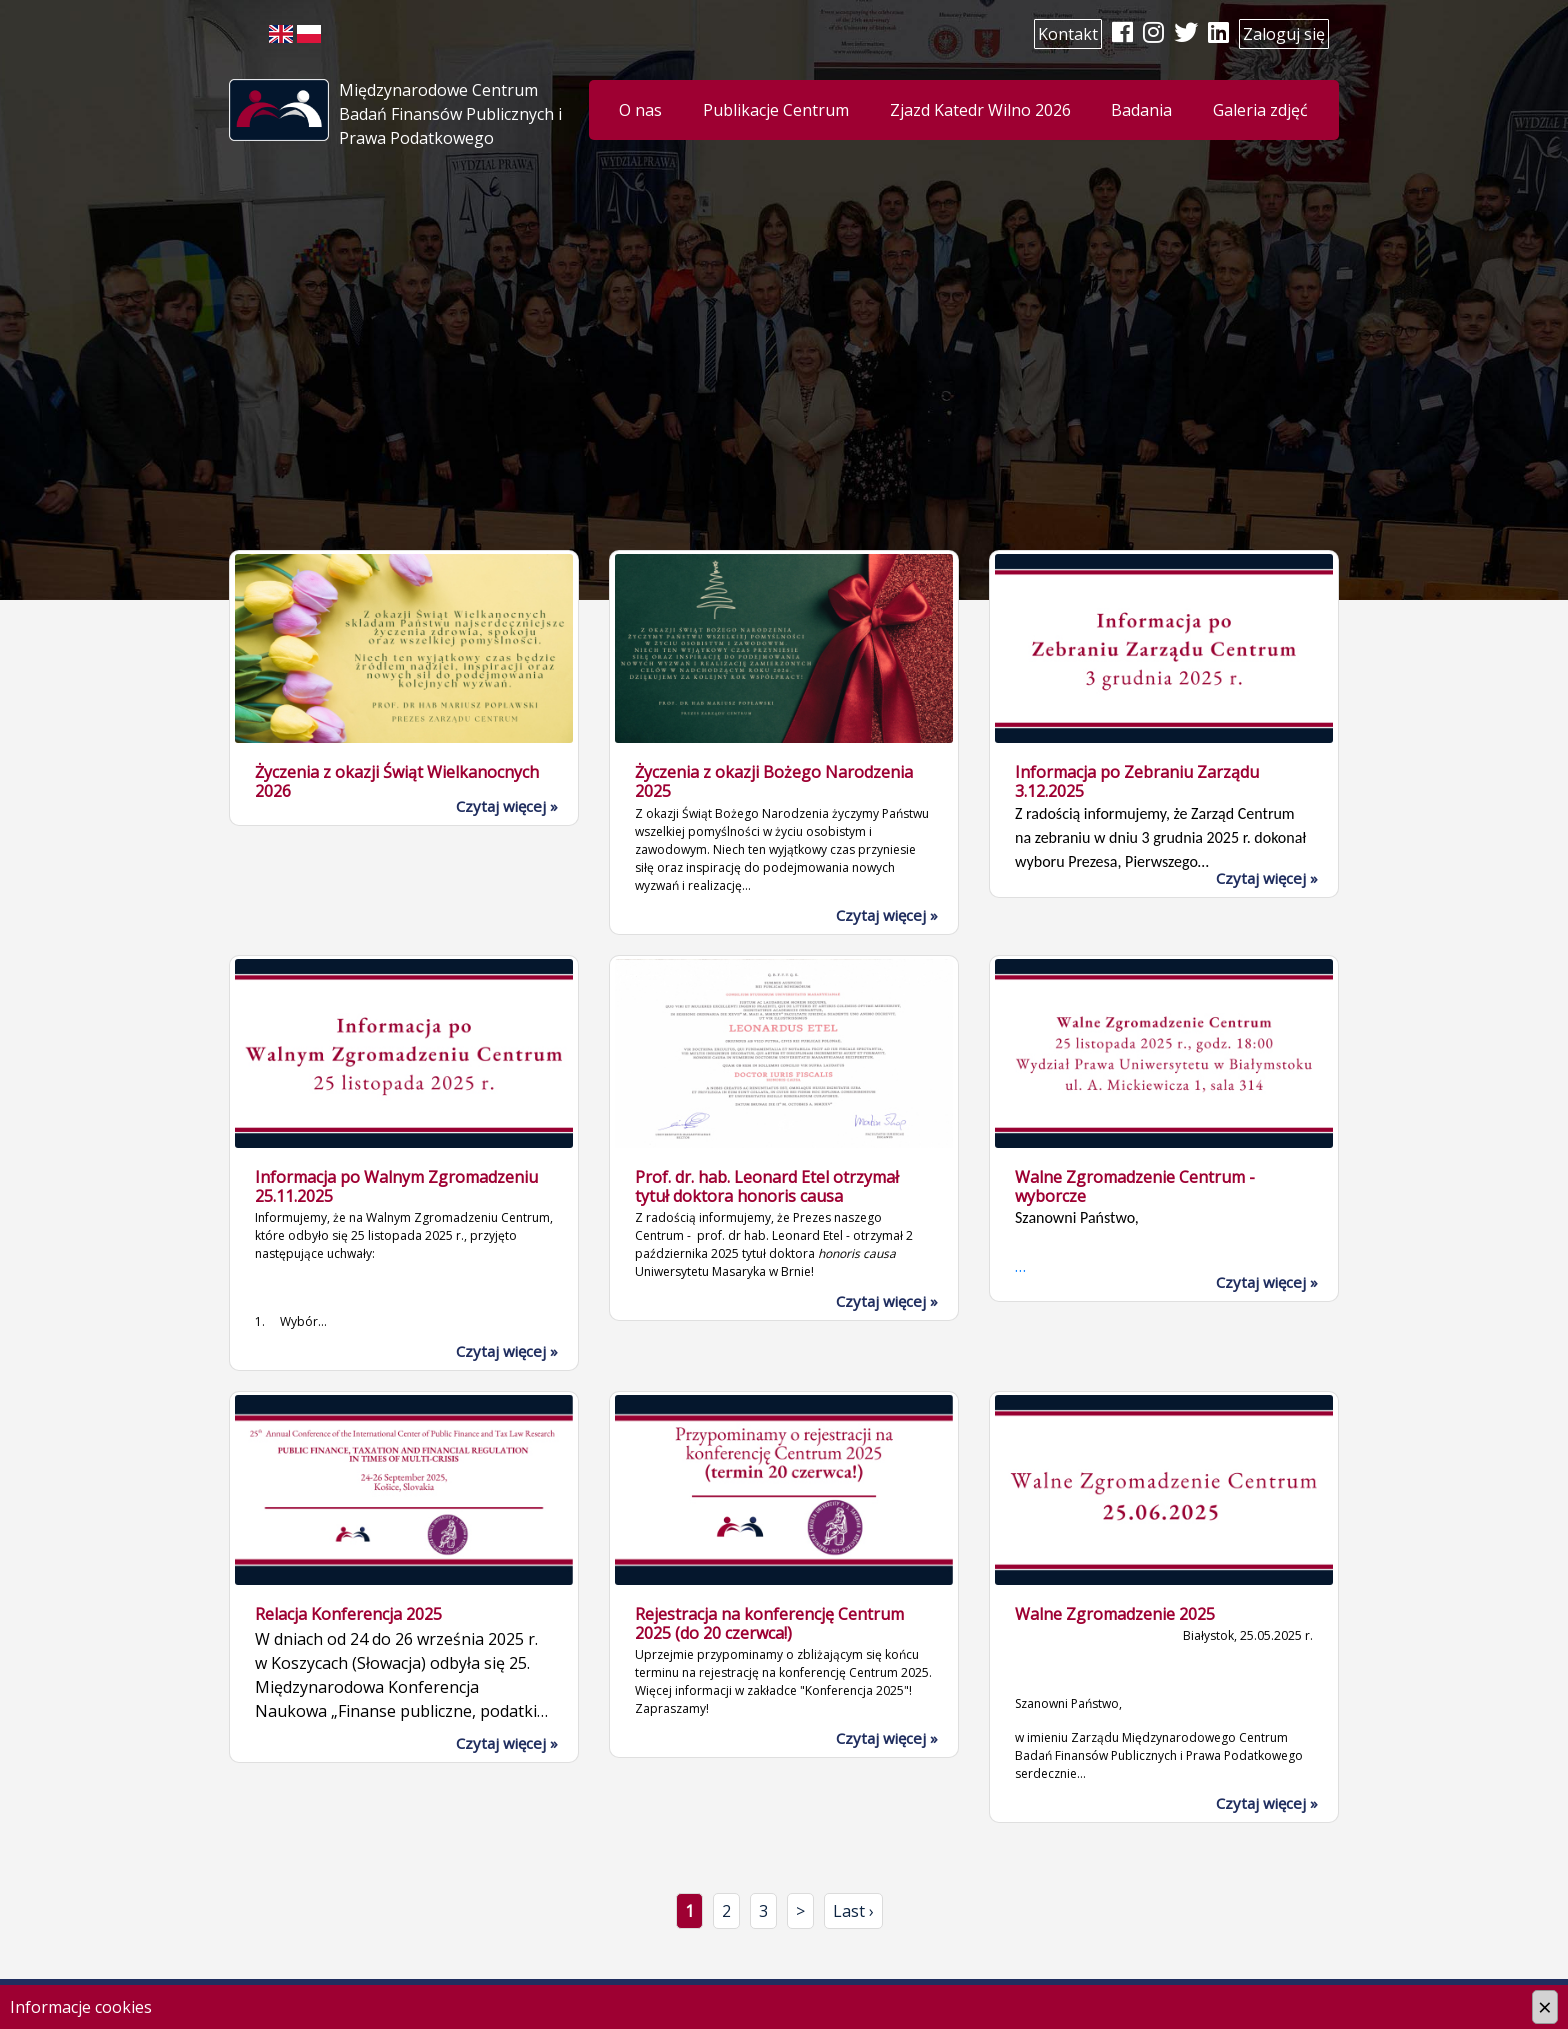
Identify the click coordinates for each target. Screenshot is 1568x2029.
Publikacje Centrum (776, 110)
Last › (853, 1911)
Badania (1141, 110)
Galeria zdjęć (1260, 110)
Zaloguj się (1284, 34)
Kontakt (1068, 34)
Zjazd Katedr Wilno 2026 (980, 110)
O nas (640, 110)
